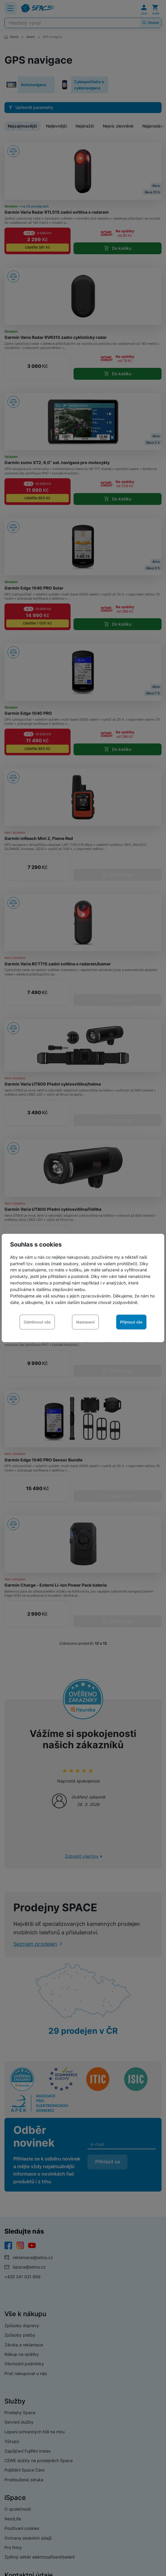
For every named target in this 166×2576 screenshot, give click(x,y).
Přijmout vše (131, 1322)
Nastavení (85, 1322)
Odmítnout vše (37, 1322)
